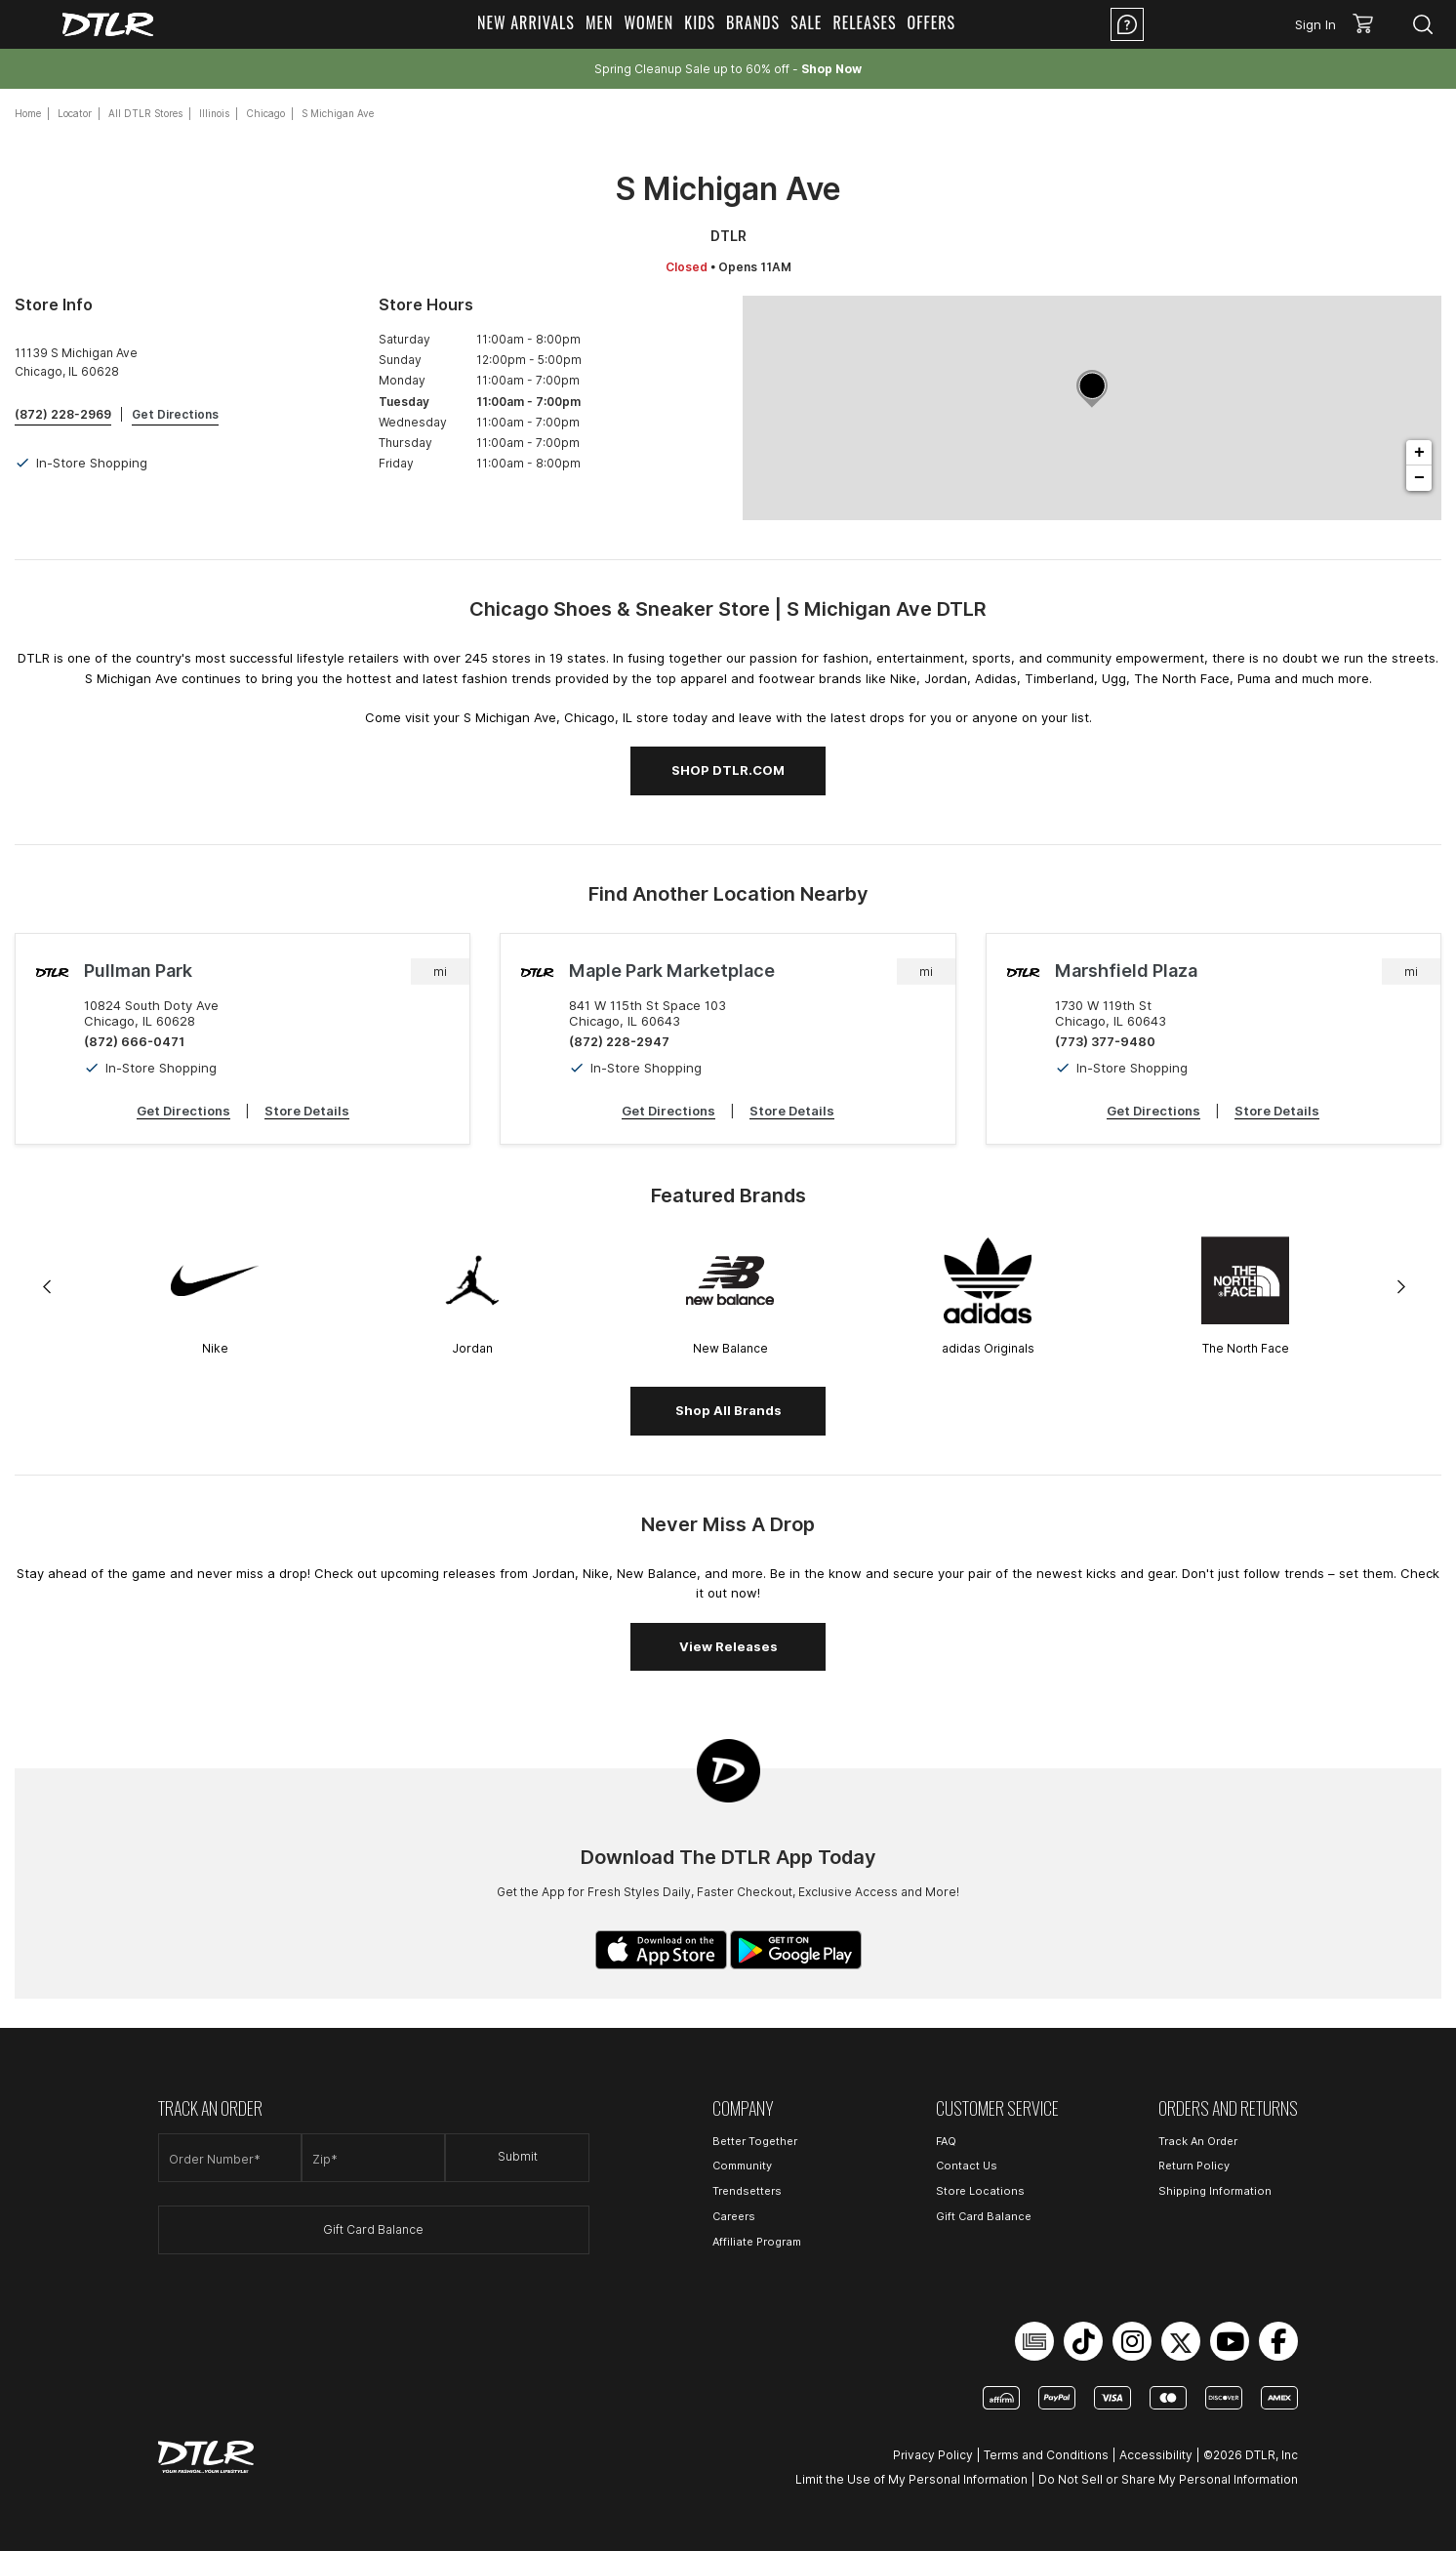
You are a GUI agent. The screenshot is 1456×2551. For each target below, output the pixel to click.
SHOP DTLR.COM (728, 770)
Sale (806, 22)
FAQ (946, 2141)
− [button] (1419, 478)
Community (742, 2165)
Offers (932, 22)
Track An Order (1197, 2141)
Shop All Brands (728, 1410)
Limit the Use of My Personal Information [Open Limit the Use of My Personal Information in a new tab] (911, 2479)
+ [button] (1419, 453)
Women (648, 22)
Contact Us (966, 2165)
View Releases (728, 1646)
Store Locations (980, 2191)
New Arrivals (526, 22)
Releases (864, 22)
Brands (753, 22)
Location (1205, 24)
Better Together (754, 2141)
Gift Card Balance (373, 2229)
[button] (1370, 24)
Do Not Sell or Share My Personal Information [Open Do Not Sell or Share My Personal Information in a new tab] (1168, 2479)
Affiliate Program (756, 2241)
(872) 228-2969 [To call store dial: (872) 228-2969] (63, 414)
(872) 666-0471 (134, 1041)
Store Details (306, 1110)
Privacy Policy (933, 2455)
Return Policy (1194, 2165)
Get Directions (183, 1110)
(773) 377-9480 (1105, 1041)
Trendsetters (747, 2191)
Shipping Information (1215, 2191)
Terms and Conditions (1046, 2455)
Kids (699, 22)
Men (600, 22)
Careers (733, 2216)
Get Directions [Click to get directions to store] (175, 414)
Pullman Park (138, 970)
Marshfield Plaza (1126, 970)
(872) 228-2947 (619, 1041)
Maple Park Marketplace (672, 970)
